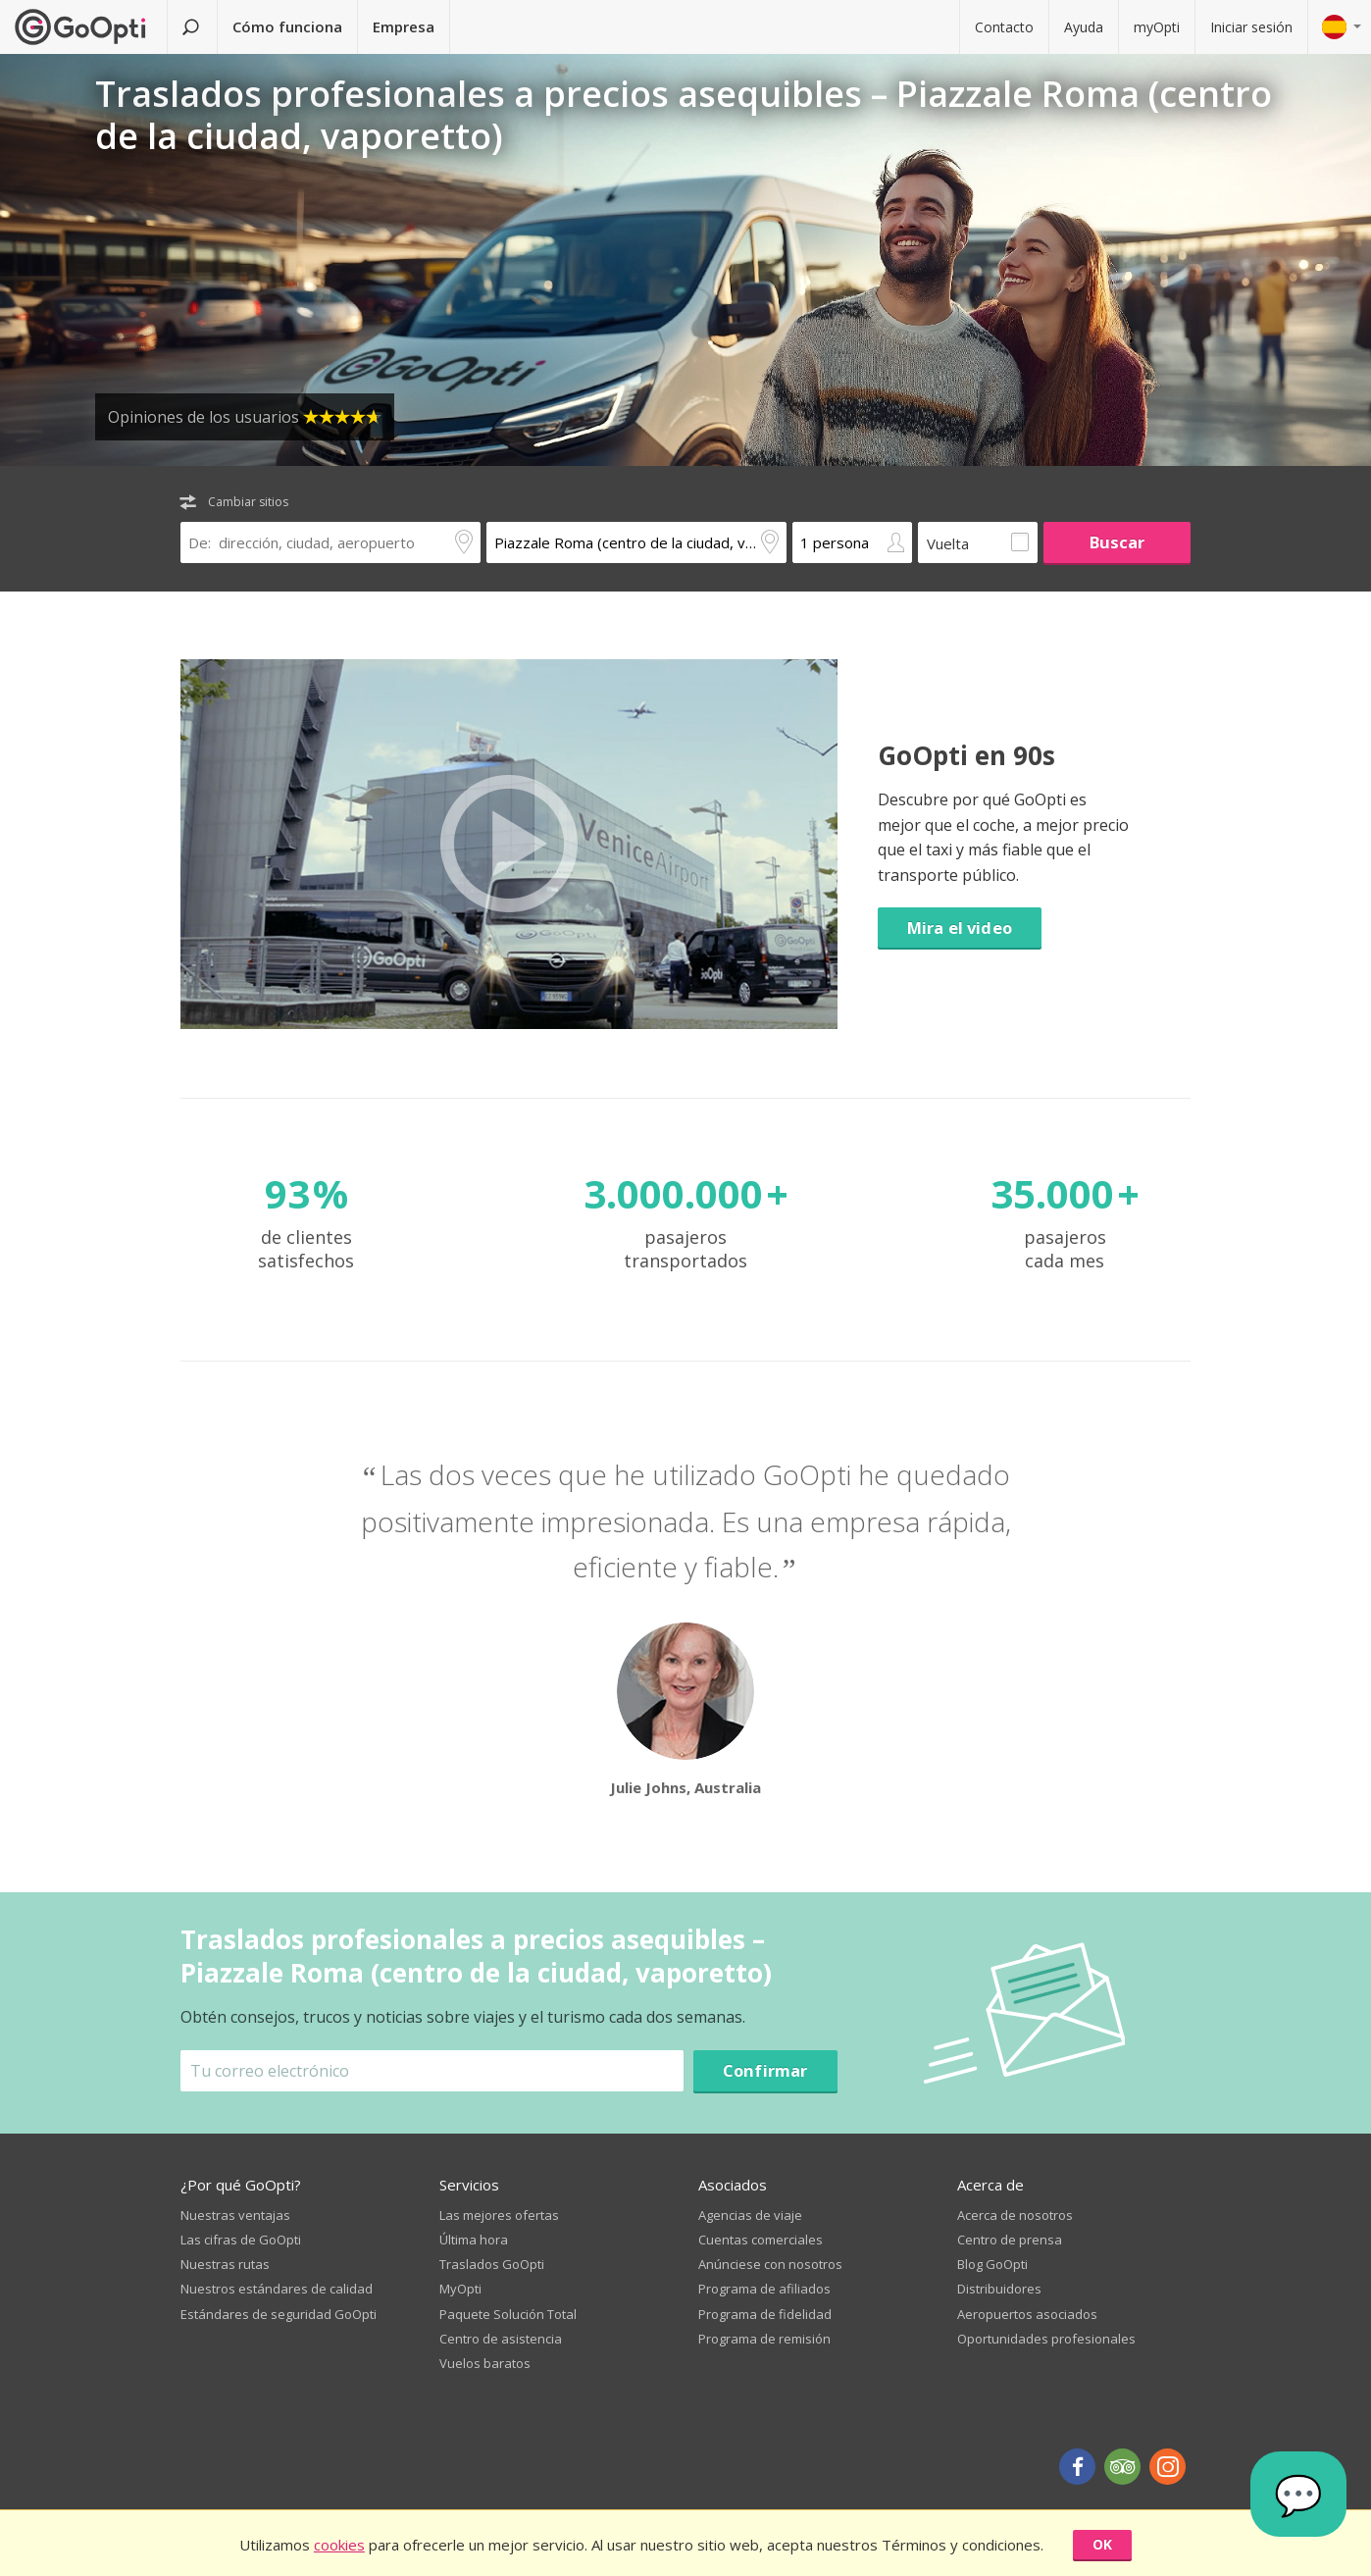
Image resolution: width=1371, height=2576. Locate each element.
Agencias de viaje (750, 2215)
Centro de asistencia (500, 2338)
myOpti (1157, 27)
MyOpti (460, 2288)
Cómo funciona (287, 26)
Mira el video (959, 927)
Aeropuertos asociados (1027, 2314)
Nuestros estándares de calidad (276, 2288)
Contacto (1004, 27)
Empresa (403, 26)
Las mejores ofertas (499, 2215)
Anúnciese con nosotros (770, 2264)
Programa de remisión (764, 2338)
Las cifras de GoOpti (240, 2239)
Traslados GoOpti (491, 2264)
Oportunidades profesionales (1046, 2338)
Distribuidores (999, 2288)
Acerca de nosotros (1015, 2215)
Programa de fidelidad (765, 2314)
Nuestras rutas (225, 2264)
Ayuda (1083, 27)
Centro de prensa (1009, 2239)
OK (1102, 2544)
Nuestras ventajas (235, 2215)
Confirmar (765, 2070)
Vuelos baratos (485, 2363)
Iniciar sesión (1251, 27)
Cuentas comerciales (760, 2239)
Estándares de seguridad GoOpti (278, 2314)
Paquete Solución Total (508, 2314)
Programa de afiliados (764, 2288)
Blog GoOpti (992, 2264)
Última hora (473, 2239)
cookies (339, 2544)
